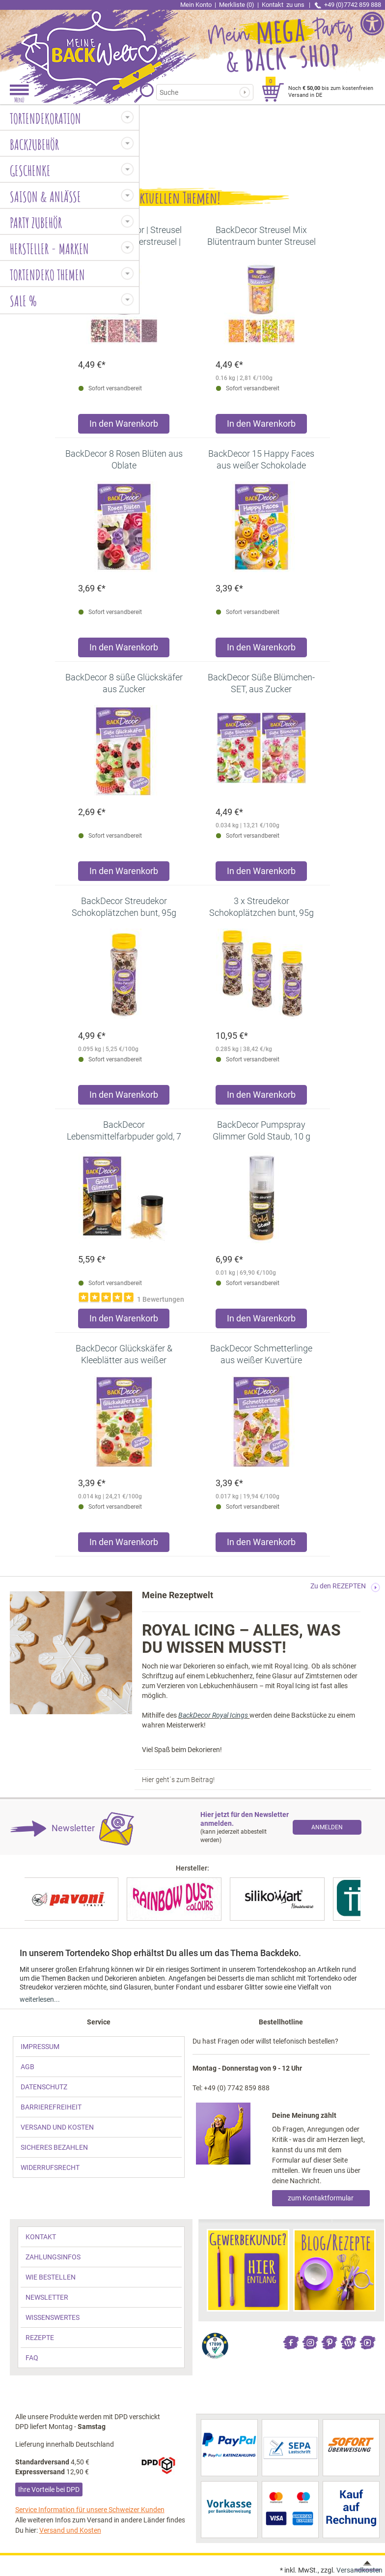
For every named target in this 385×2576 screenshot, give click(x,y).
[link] (96, 42)
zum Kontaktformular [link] (321, 2198)
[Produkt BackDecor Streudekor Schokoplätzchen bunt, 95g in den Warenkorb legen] (123, 1097)
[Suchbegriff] (199, 92)
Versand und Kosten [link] (70, 2530)
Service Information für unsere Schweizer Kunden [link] (90, 2510)
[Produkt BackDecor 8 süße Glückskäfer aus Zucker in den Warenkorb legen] (123, 873)
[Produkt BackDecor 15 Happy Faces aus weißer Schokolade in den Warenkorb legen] (261, 650)
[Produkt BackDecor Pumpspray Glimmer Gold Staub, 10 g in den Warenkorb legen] (261, 1321)
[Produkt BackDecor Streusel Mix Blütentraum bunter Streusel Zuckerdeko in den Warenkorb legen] (261, 426)
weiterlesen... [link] (40, 1999)
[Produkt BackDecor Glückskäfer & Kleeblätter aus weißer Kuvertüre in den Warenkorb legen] (123, 1544)
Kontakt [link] (284, 4)
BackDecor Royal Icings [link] (213, 1715)
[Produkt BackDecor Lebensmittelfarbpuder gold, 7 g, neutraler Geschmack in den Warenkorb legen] (123, 1321)
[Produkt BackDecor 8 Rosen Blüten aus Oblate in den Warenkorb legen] (123, 650)
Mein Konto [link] (196, 4)
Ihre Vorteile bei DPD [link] (49, 2489)
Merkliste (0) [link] (236, 4)
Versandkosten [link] (359, 2570)
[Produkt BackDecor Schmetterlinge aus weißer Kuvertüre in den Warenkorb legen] (261, 1544)
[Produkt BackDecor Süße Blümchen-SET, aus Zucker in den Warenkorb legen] (261, 873)
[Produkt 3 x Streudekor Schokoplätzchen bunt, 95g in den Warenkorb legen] (261, 1097)
